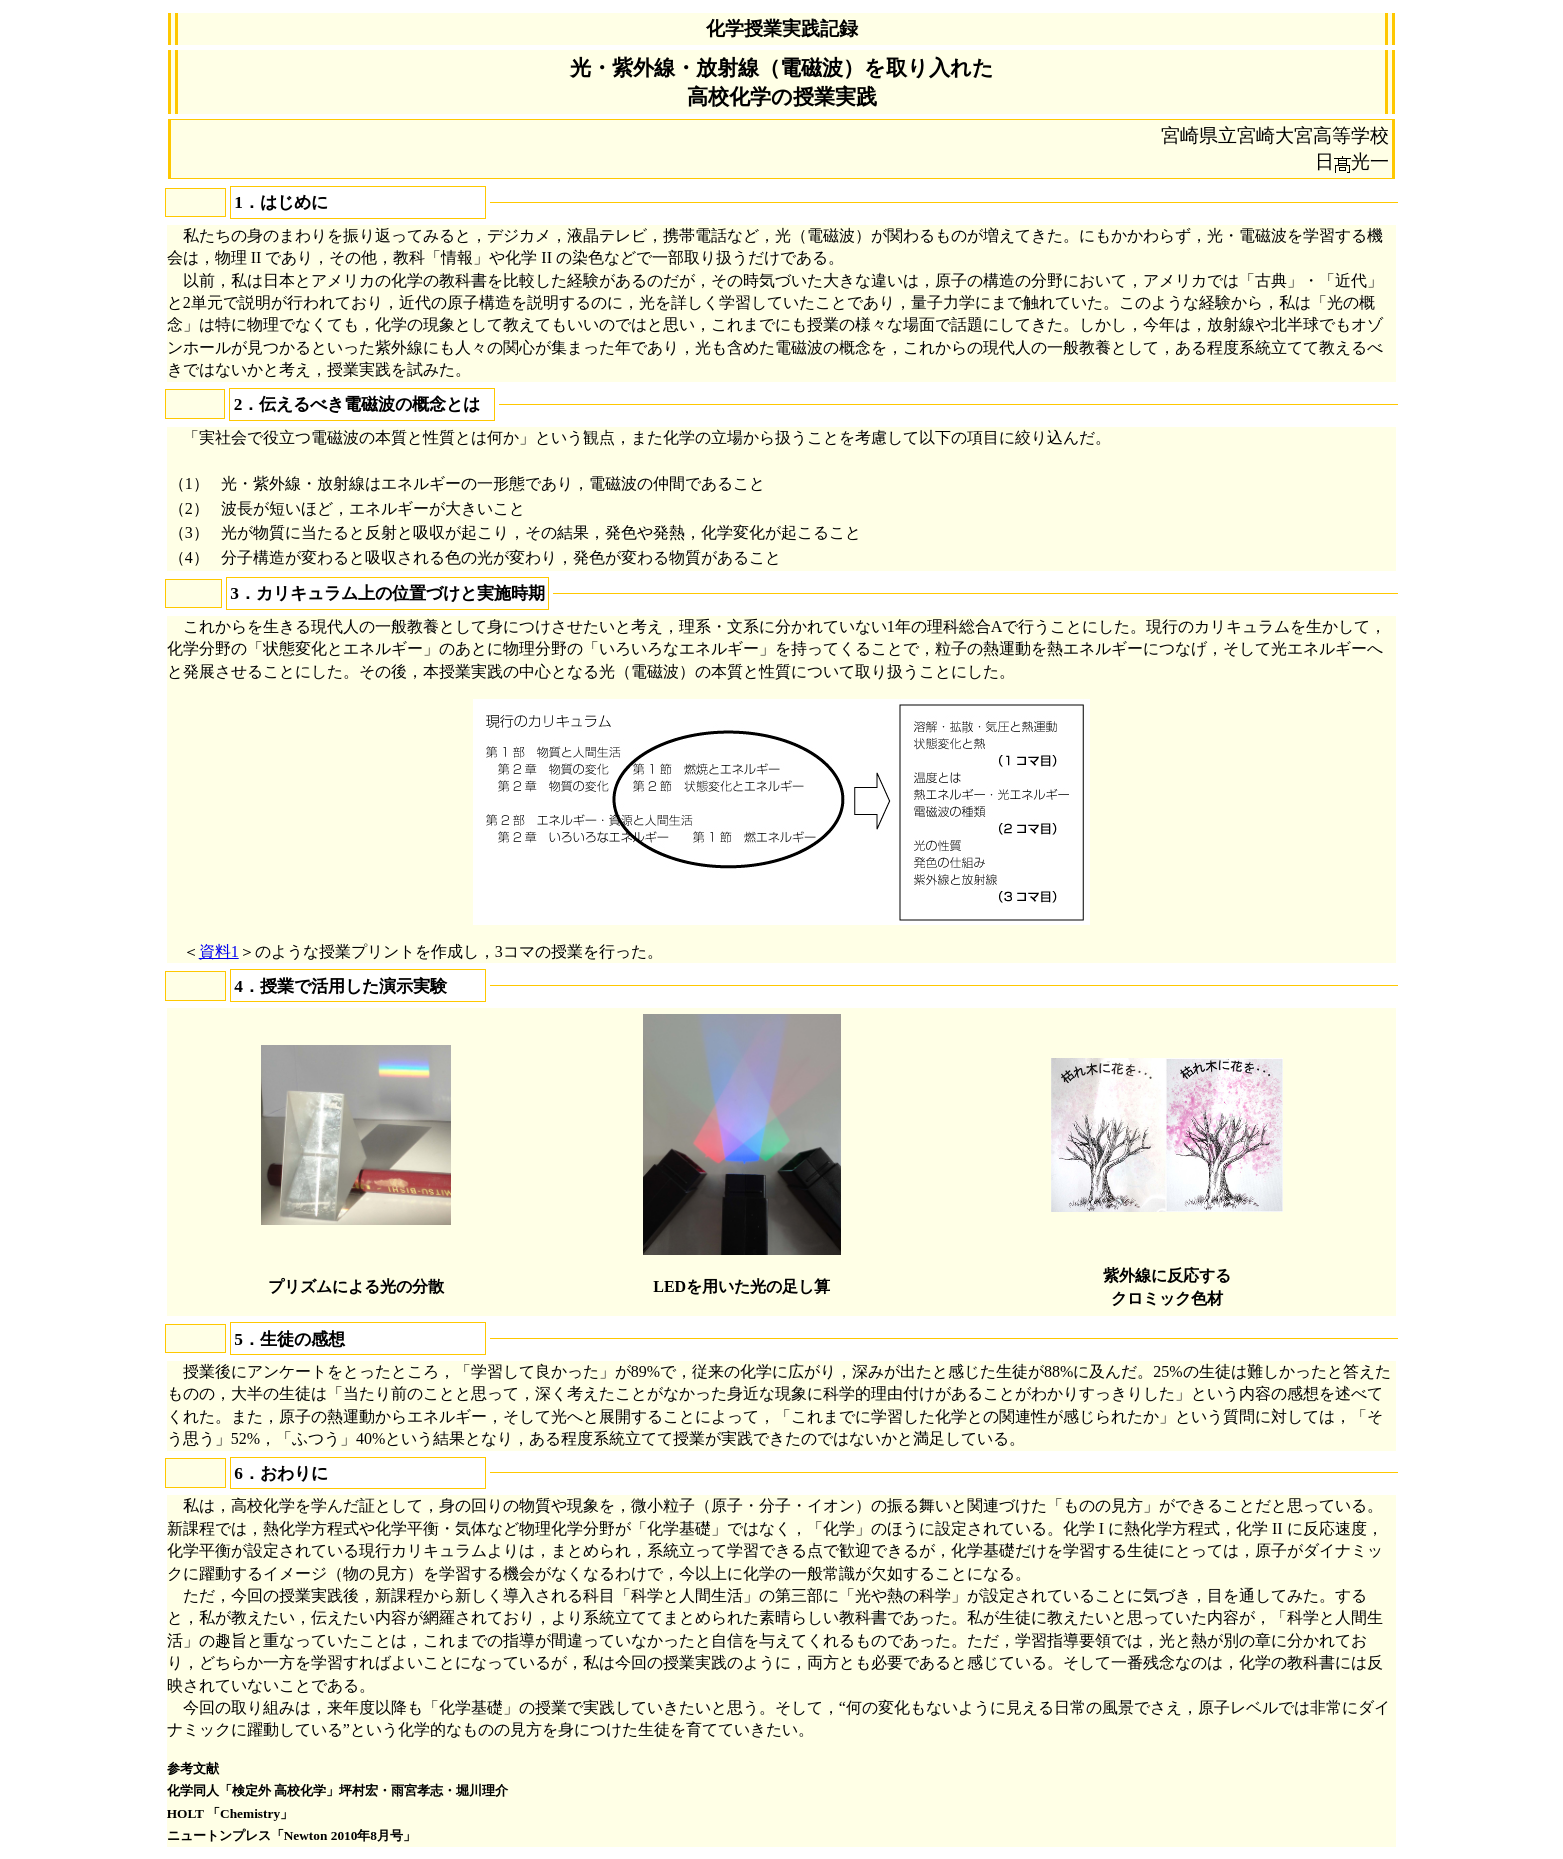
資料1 (219, 951)
